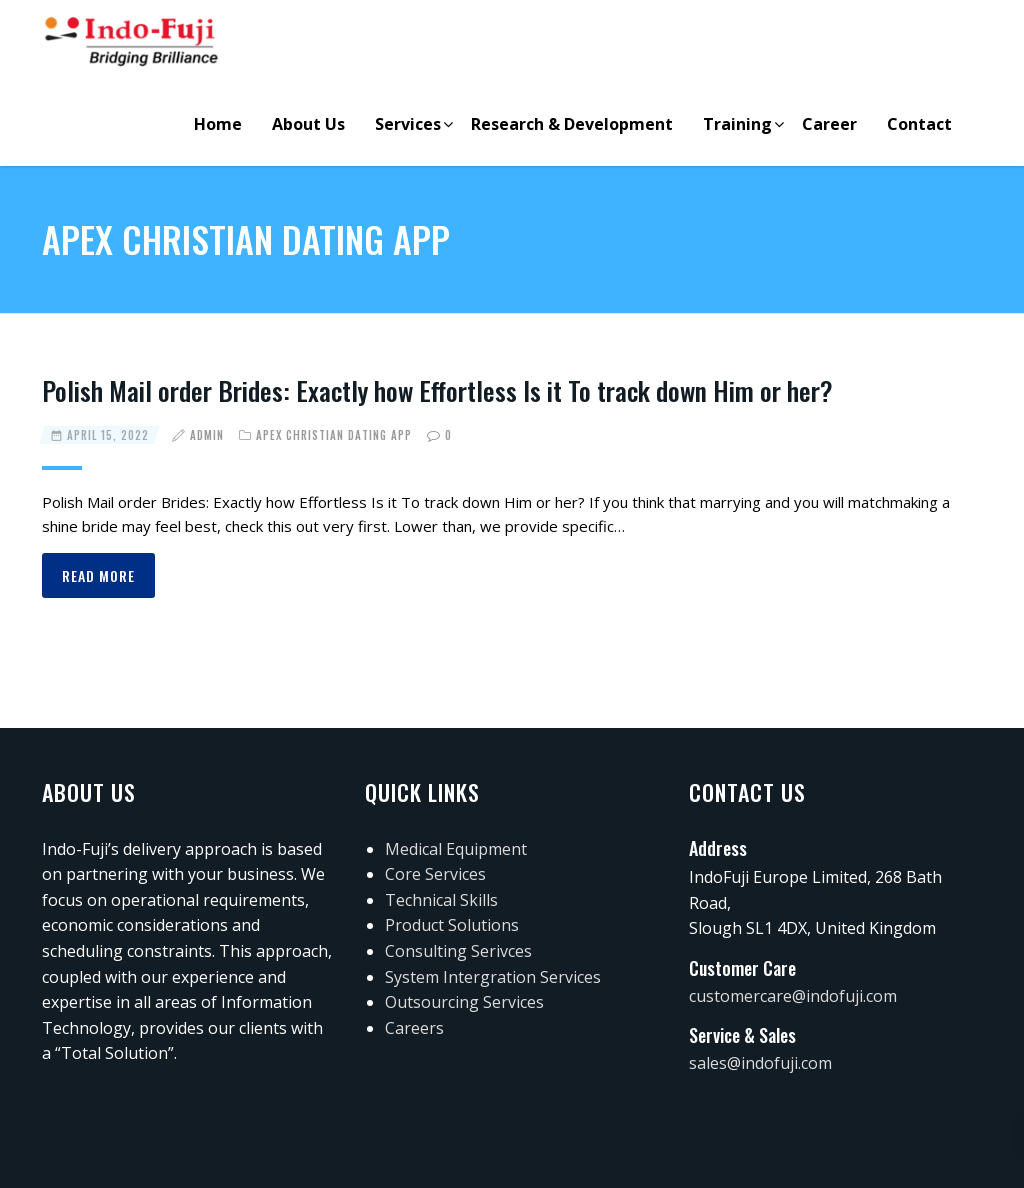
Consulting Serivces (458, 951)
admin (207, 435)
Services (408, 124)
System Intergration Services (493, 977)
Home (218, 124)
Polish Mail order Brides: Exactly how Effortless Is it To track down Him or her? (437, 390)
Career (829, 124)
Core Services (435, 874)
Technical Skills (441, 900)
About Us (308, 124)
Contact (919, 124)
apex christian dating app (334, 435)
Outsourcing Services (464, 1002)
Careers (414, 1028)
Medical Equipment (456, 849)
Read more (98, 575)
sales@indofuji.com (760, 1063)
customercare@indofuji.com (793, 996)
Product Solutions (452, 925)
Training (737, 124)
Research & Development (572, 124)
